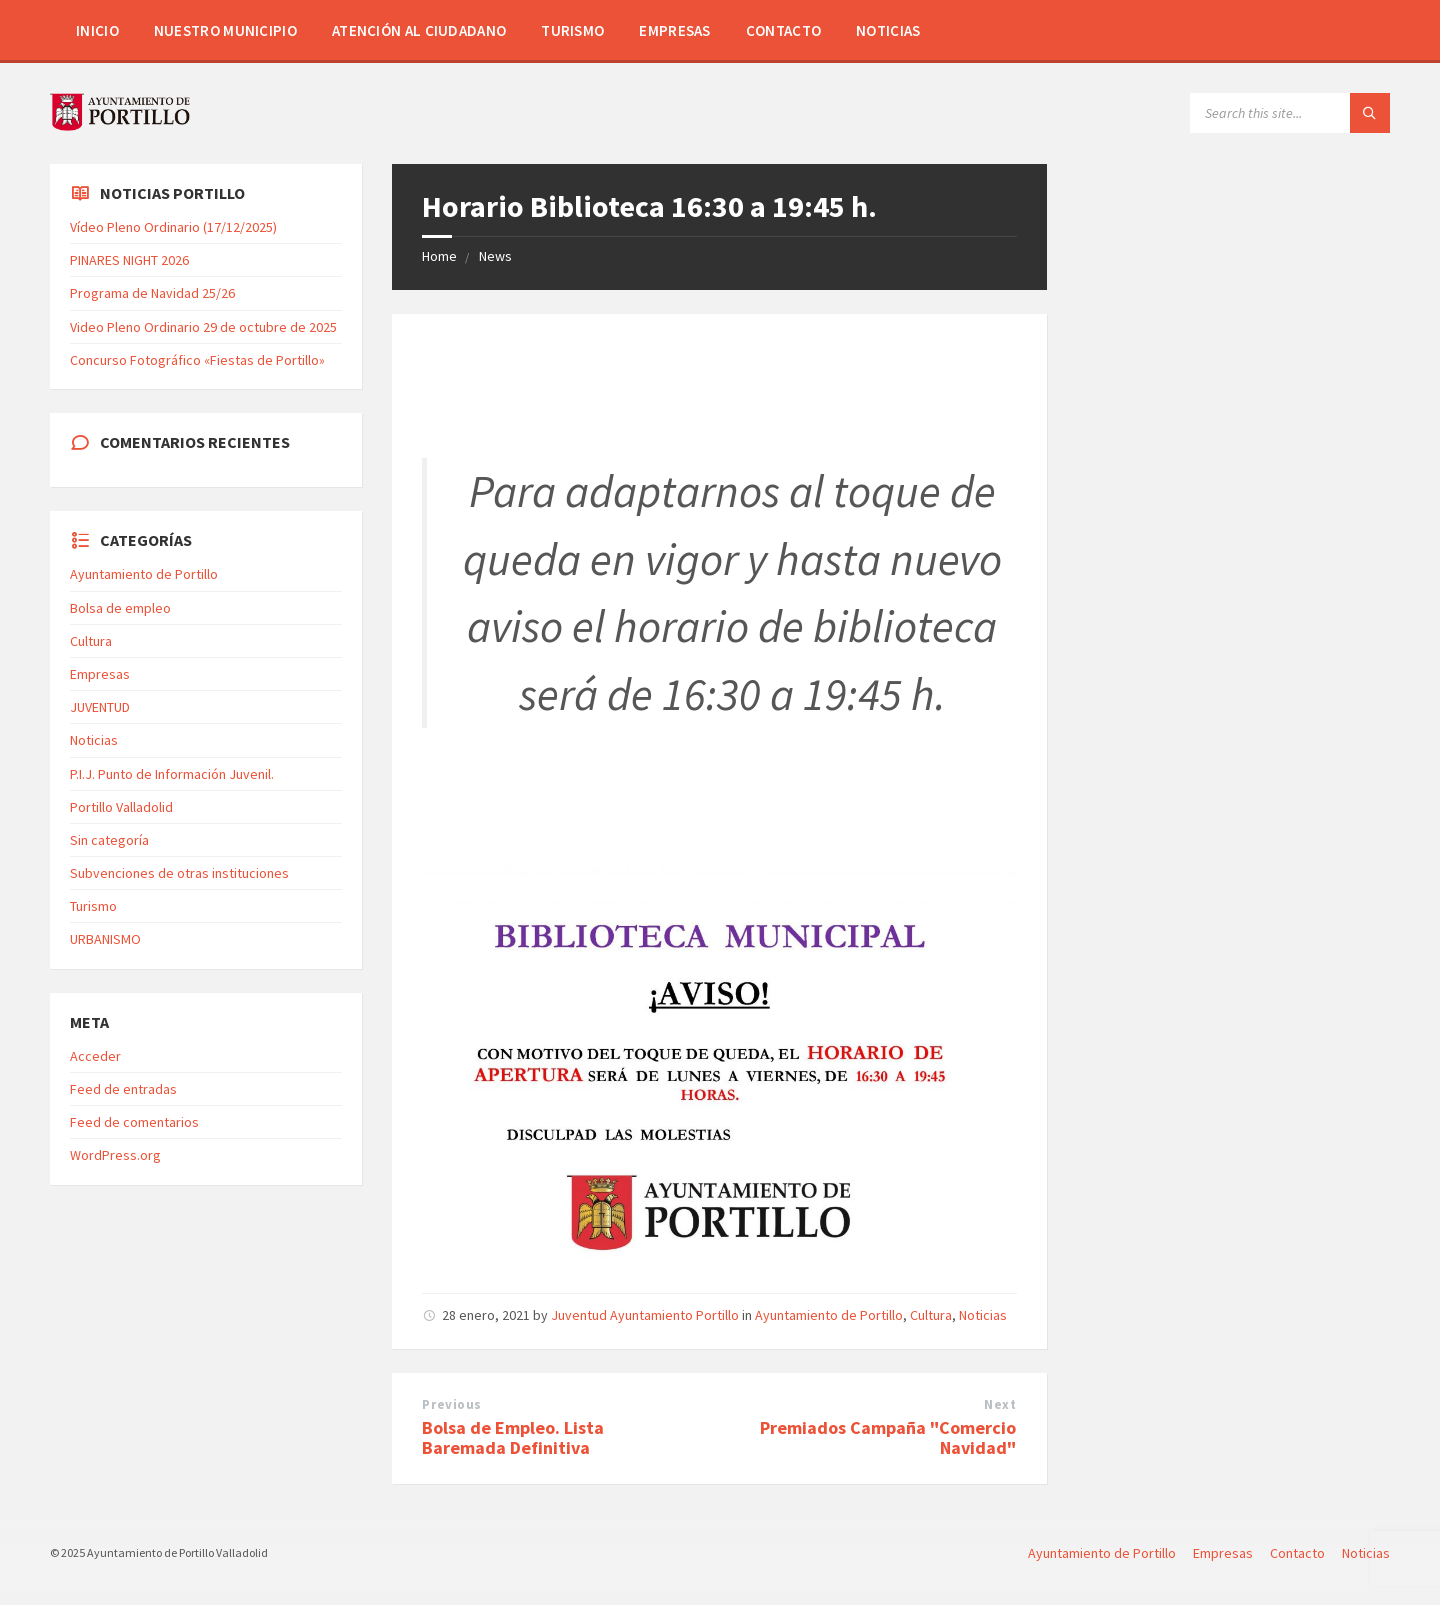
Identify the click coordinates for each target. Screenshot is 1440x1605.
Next (1000, 1404)
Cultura (931, 1315)
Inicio (97, 30)
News (495, 256)
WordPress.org (115, 1155)
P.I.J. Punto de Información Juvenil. (172, 774)
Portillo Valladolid (121, 807)
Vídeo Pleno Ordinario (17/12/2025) (173, 227)
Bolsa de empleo (120, 608)
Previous (451, 1404)
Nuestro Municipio (225, 30)
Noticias (888, 30)
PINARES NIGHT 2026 (129, 260)
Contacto (783, 30)
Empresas (674, 30)
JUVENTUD (100, 707)
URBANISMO (105, 939)
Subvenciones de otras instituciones (179, 873)
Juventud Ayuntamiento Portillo (645, 1315)
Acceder (95, 1056)
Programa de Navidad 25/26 (152, 293)
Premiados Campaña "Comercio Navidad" (888, 1438)
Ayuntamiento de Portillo (829, 1315)
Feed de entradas (123, 1089)
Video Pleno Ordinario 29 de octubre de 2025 (203, 327)
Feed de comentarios (134, 1122)
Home (439, 256)
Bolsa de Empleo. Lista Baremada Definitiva (513, 1438)
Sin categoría (109, 840)
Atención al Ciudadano (419, 30)
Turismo (572, 30)
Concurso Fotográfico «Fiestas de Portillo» (197, 360)
